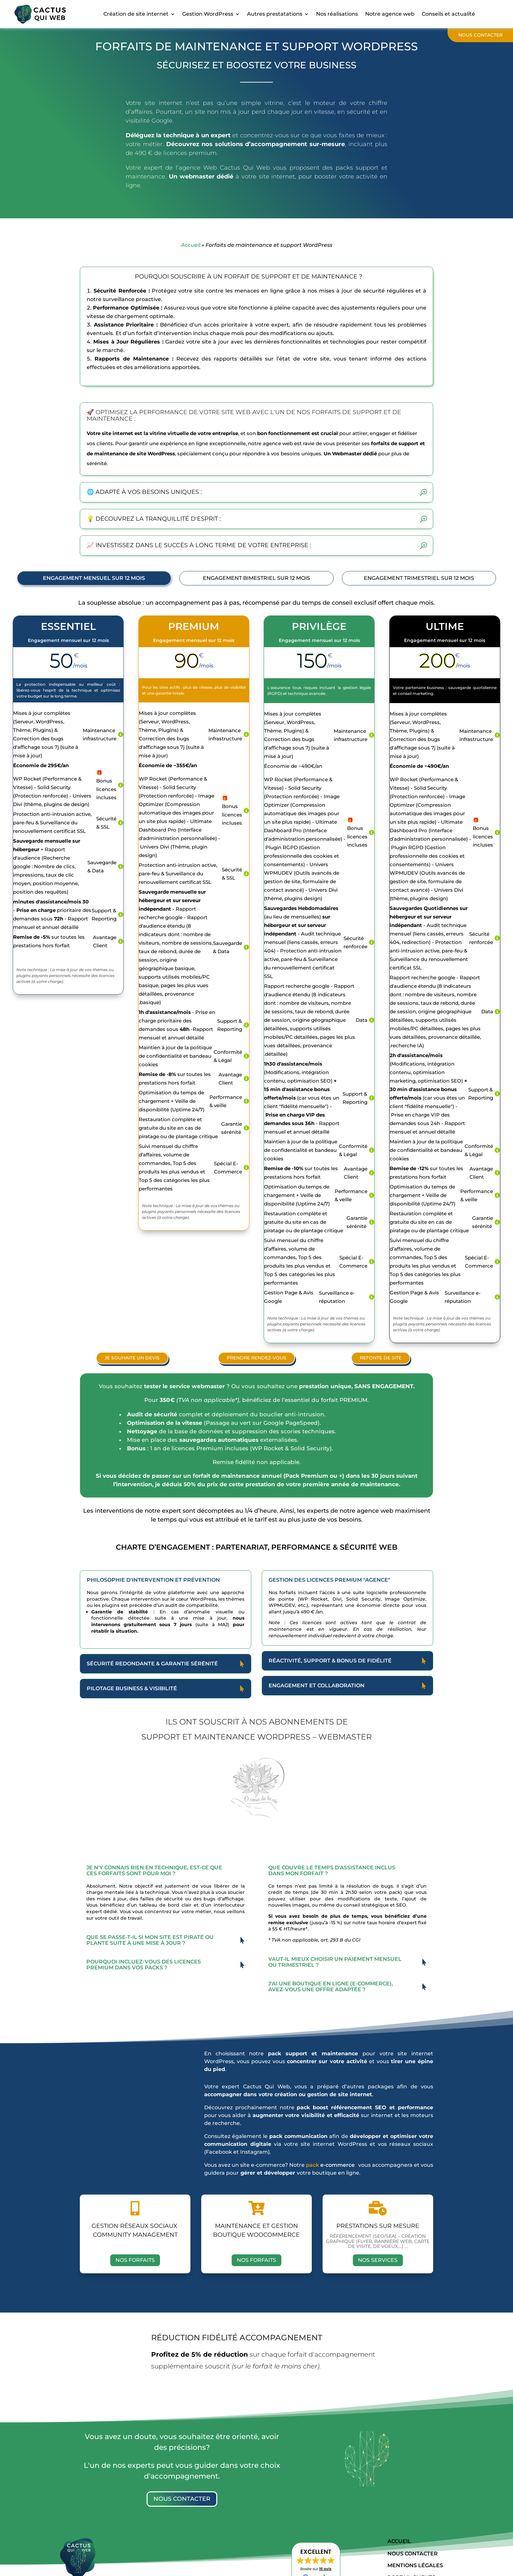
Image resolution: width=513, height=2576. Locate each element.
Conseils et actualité (448, 14)
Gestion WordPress (207, 14)
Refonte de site (380, 1357)
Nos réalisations (337, 14)
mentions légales (415, 2565)
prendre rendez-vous (256, 1357)
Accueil (190, 245)
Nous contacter (480, 35)
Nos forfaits (135, 2260)
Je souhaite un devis (132, 1357)
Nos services (378, 2260)
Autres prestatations (274, 14)
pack (313, 2165)
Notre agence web (390, 14)
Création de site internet (135, 14)
